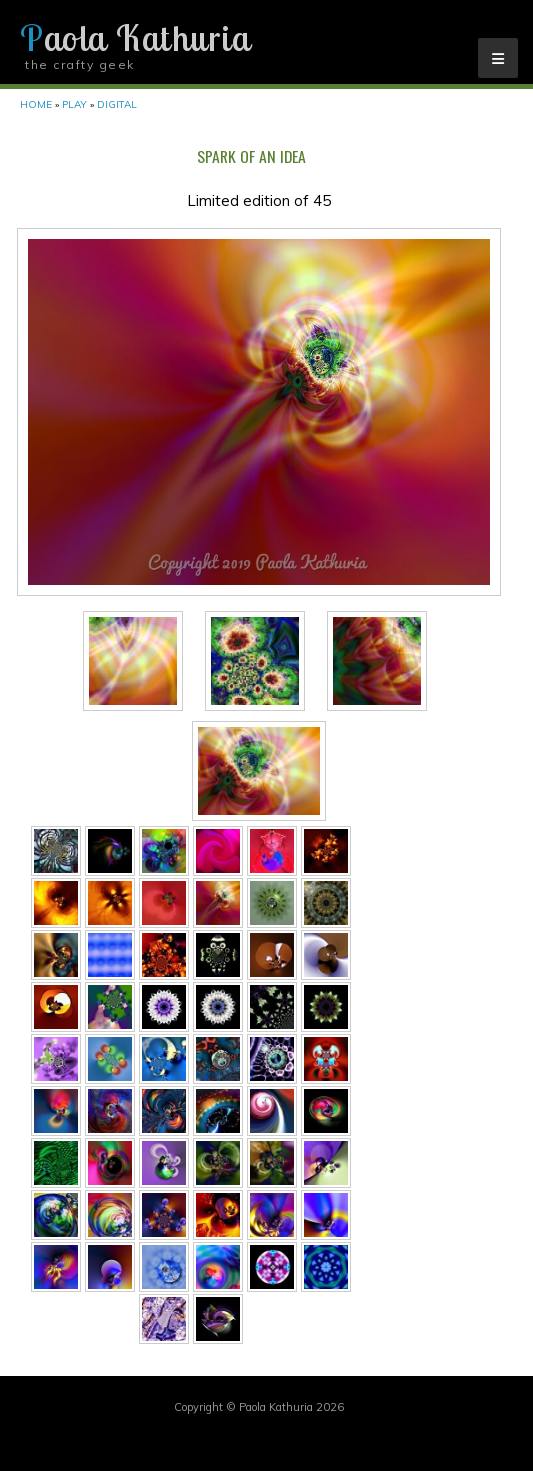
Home (36, 104)
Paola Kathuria (135, 38)
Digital (117, 104)
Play (74, 104)
